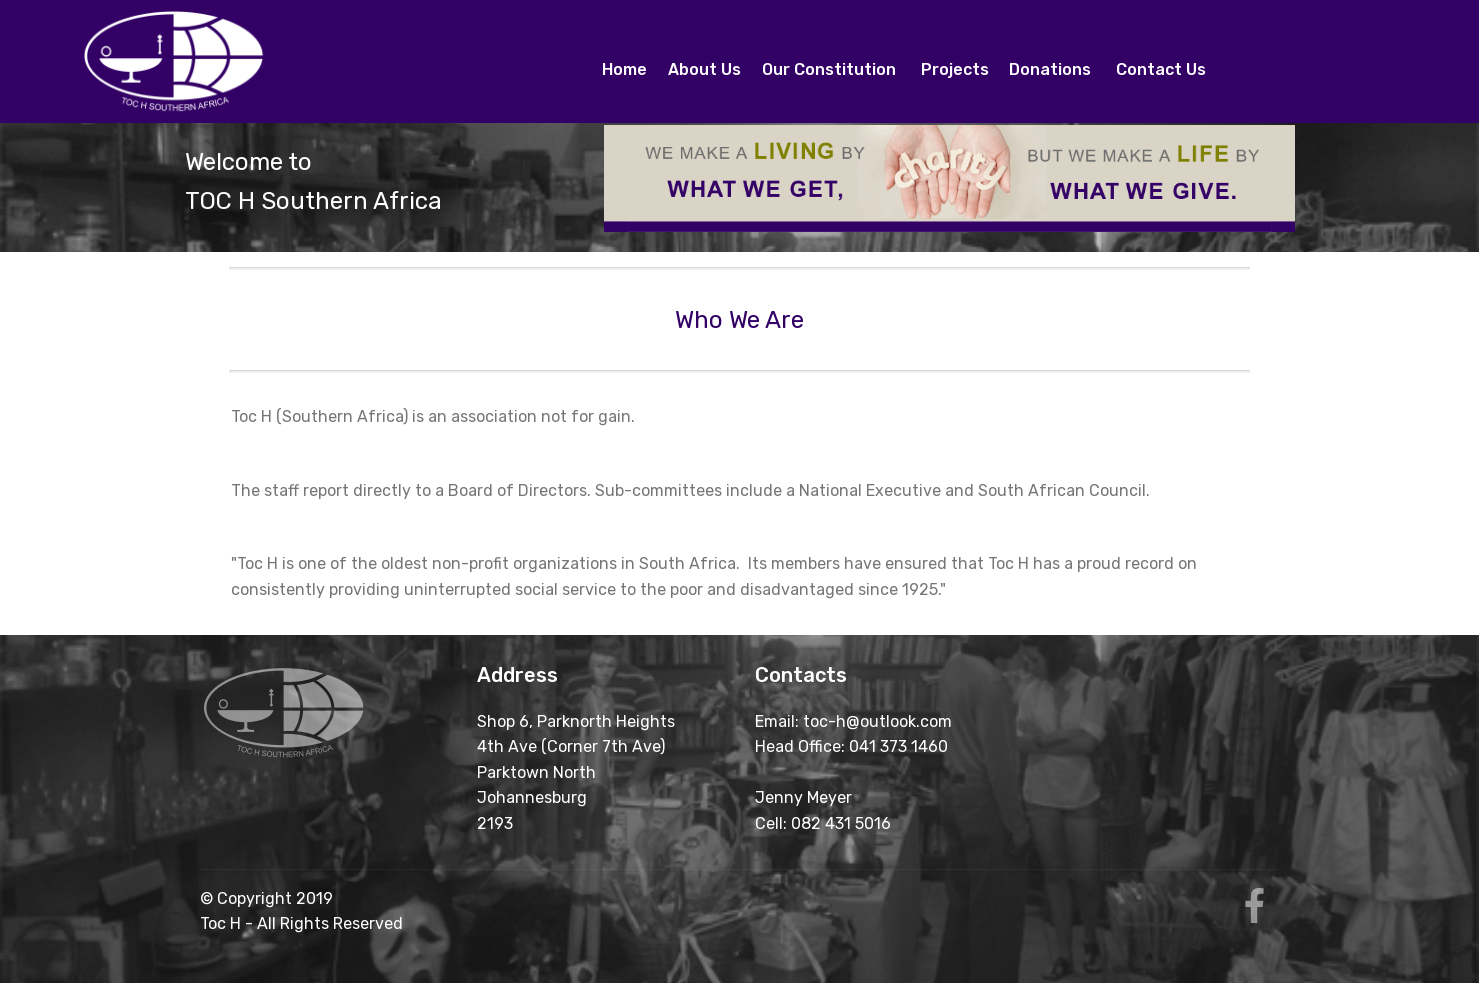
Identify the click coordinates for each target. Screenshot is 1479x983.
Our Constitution (831, 69)
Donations (1052, 69)
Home (624, 61)
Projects (955, 69)
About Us (704, 61)
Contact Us (1161, 69)
